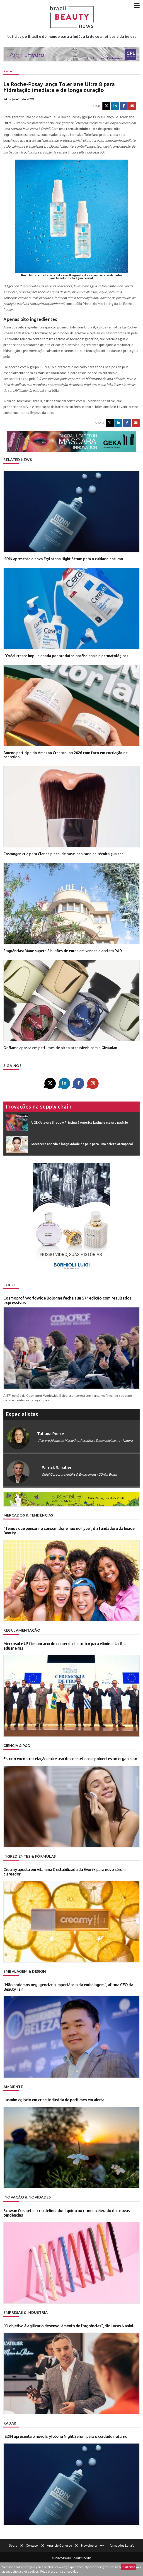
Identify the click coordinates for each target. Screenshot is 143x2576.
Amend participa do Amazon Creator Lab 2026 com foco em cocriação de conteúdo (65, 755)
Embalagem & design (24, 1971)
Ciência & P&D (17, 1745)
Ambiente (13, 2086)
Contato (32, 2545)
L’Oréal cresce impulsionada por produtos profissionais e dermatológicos (65, 656)
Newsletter (89, 2545)
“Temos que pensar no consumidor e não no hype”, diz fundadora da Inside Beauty (69, 1530)
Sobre (13, 2545)
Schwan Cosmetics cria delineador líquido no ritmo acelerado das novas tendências (66, 2212)
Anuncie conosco (59, 2545)
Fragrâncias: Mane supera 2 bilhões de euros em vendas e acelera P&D (62, 951)
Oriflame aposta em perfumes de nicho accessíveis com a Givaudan (60, 1048)
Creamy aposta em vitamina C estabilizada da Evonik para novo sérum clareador (64, 1871)
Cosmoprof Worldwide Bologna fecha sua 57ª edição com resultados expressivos (67, 1300)
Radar (7, 71)
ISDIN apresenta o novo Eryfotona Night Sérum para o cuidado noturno (63, 559)
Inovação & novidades (27, 2197)
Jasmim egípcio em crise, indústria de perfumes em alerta (53, 2099)
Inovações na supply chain (39, 1107)
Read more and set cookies (59, 2571)
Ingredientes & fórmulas (29, 1856)
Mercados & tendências (28, 1515)
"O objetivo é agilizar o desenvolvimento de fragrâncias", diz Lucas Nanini (68, 2326)
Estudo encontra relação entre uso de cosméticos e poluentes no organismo (70, 1758)
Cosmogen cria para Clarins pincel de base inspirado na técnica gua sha (63, 854)
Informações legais (120, 2545)
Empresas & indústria (25, 2312)
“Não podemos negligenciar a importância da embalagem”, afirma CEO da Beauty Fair (68, 1986)
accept (128, 2567)
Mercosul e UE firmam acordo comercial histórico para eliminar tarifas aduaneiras (64, 1645)
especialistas (22, 1414)
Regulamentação (21, 1630)
